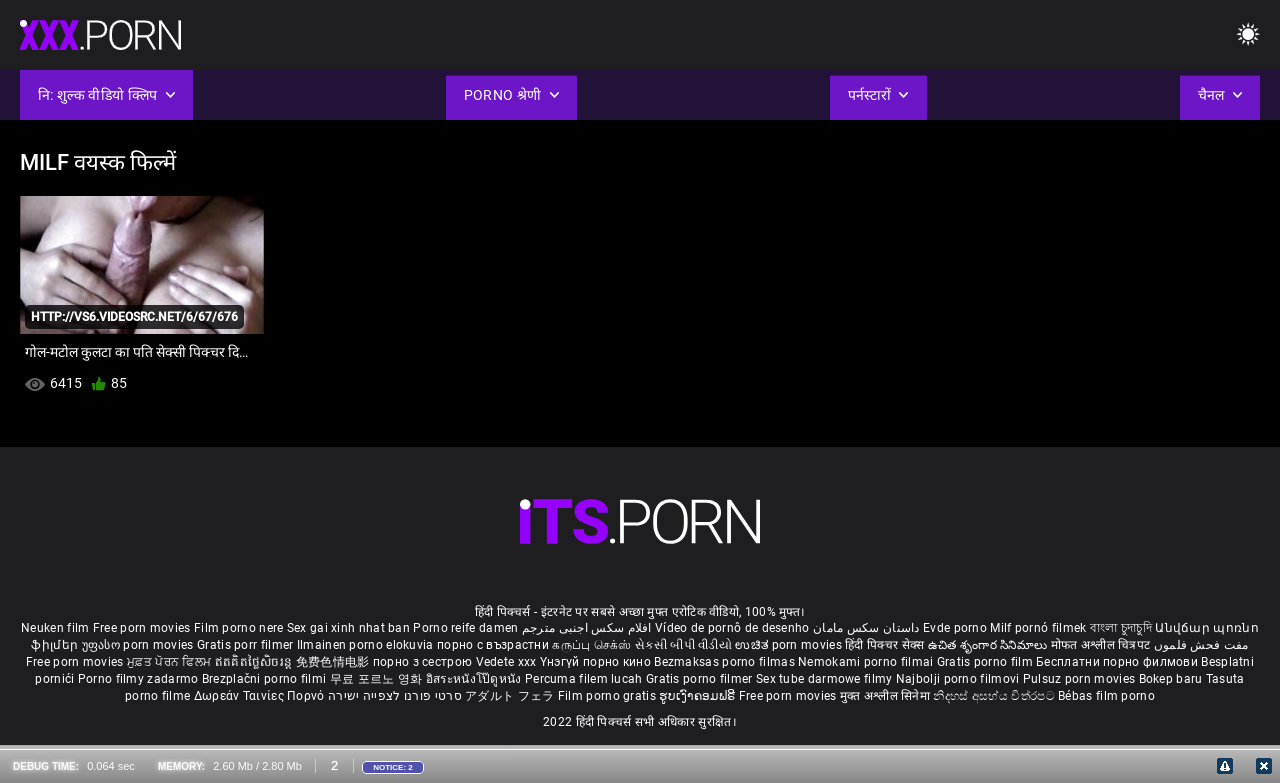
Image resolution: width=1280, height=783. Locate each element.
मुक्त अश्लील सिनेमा (887, 696)
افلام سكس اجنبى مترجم (587, 628)
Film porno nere (239, 628)
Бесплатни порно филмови (1118, 662)
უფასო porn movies (139, 645)
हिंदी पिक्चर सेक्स (884, 645)
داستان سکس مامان (866, 628)
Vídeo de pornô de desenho (732, 628)
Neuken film (55, 628)
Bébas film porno (1106, 696)
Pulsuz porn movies (1081, 679)
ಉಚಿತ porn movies (790, 645)
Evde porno (955, 628)
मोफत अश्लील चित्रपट (1102, 645)
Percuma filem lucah (585, 679)
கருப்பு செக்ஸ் (591, 645)
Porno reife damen (465, 628)
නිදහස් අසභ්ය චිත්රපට (995, 696)
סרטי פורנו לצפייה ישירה (395, 696)
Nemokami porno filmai (867, 662)
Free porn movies (143, 628)
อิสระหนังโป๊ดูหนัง (475, 679)
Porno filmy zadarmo (140, 679)
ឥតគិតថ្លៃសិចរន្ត (255, 662)
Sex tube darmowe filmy (824, 679)
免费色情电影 (334, 662)
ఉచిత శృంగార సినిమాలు (989, 645)
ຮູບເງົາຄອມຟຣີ (698, 696)
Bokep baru (1171, 679)
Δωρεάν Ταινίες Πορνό (261, 696)
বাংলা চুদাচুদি (1121, 628)
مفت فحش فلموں (1201, 645)
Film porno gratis (608, 696)
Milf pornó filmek (1038, 628)
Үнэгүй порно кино (597, 662)
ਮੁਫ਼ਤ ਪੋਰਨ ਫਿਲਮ (171, 662)
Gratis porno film (986, 662)
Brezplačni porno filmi (266, 679)
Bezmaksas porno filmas (726, 662)
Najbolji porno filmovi (958, 679)
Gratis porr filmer (247, 645)
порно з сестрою (423, 662)
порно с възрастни (493, 645)
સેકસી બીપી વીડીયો (683, 645)
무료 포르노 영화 (378, 679)
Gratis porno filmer (701, 679)
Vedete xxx (506, 662)
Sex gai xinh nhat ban (348, 628)
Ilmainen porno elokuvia (367, 645)
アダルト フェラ (509, 696)
